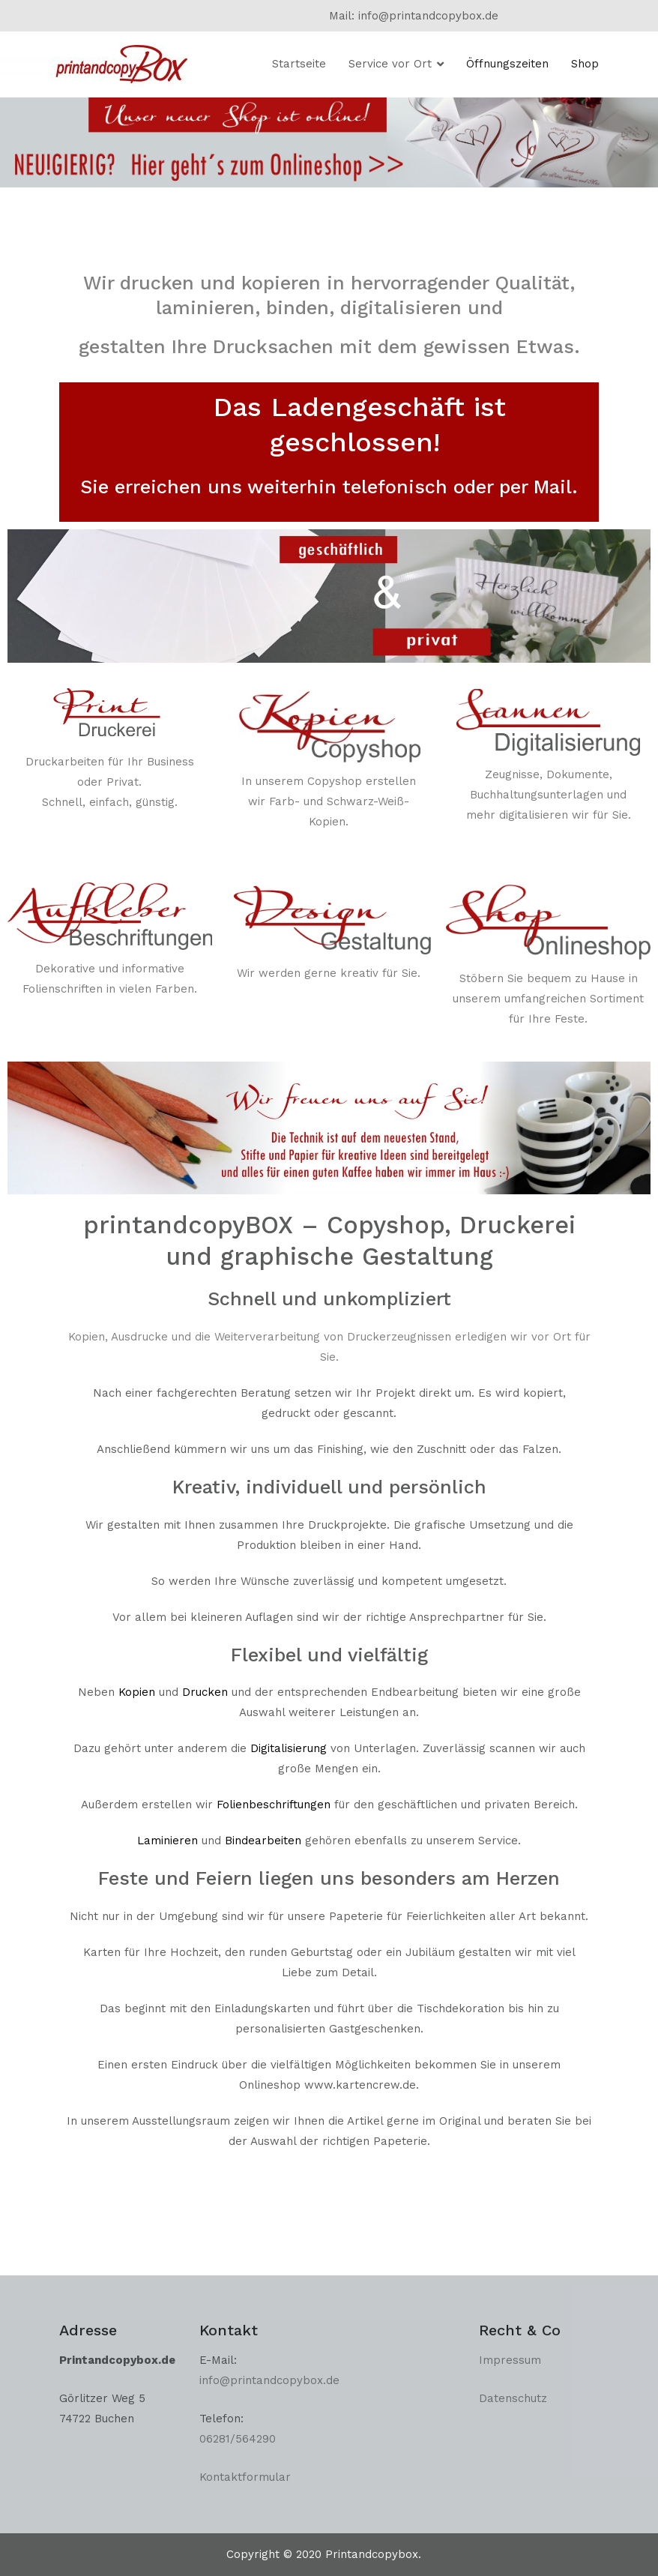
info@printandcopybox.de (271, 2380)
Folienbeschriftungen (273, 1804)
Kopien (136, 1692)
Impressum (510, 2360)
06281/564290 (237, 2439)
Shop (585, 63)
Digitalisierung (288, 1748)
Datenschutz (513, 2398)
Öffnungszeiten (507, 63)
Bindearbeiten (263, 1840)
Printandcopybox (371, 2554)
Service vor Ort (390, 63)
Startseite (299, 63)
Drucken (205, 1692)
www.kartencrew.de (360, 2085)
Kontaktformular (245, 2477)
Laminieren (167, 1840)
